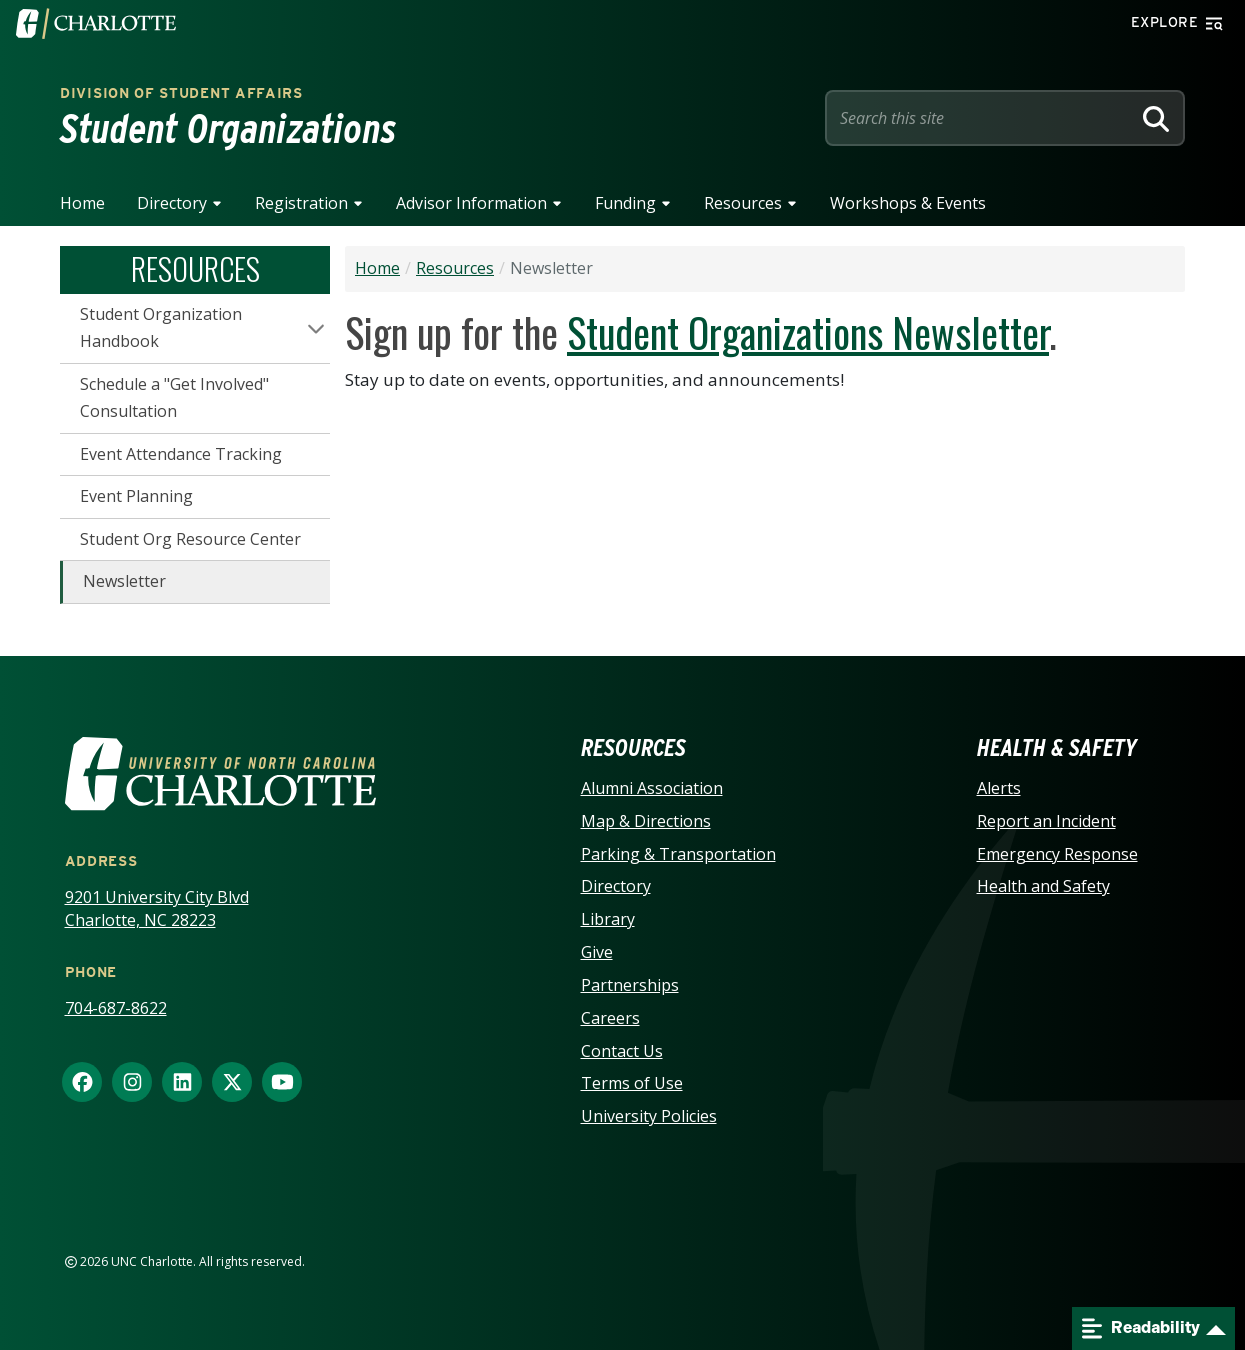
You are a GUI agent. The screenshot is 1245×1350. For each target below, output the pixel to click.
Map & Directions (646, 821)
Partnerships (630, 985)
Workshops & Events (908, 203)
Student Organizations (228, 129)
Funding (625, 203)
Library (608, 919)
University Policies (649, 1116)
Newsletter (124, 581)
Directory (172, 203)
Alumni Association (652, 788)
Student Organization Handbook (161, 328)
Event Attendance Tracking (181, 454)
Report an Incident (1046, 821)
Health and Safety (1043, 886)
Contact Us (622, 1051)
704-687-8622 (116, 1008)
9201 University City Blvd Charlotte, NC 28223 (157, 908)
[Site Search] (982, 118)
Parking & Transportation (678, 854)
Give (597, 952)
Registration (301, 203)
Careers (610, 1018)
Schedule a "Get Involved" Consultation (174, 398)
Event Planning (136, 496)
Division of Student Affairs (181, 93)
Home (82, 203)
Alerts (999, 788)
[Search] (1156, 118)
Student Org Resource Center (190, 539)
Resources (743, 203)
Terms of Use (632, 1083)
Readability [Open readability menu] (1141, 1328)
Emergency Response (1057, 854)
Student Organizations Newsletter (808, 332)
